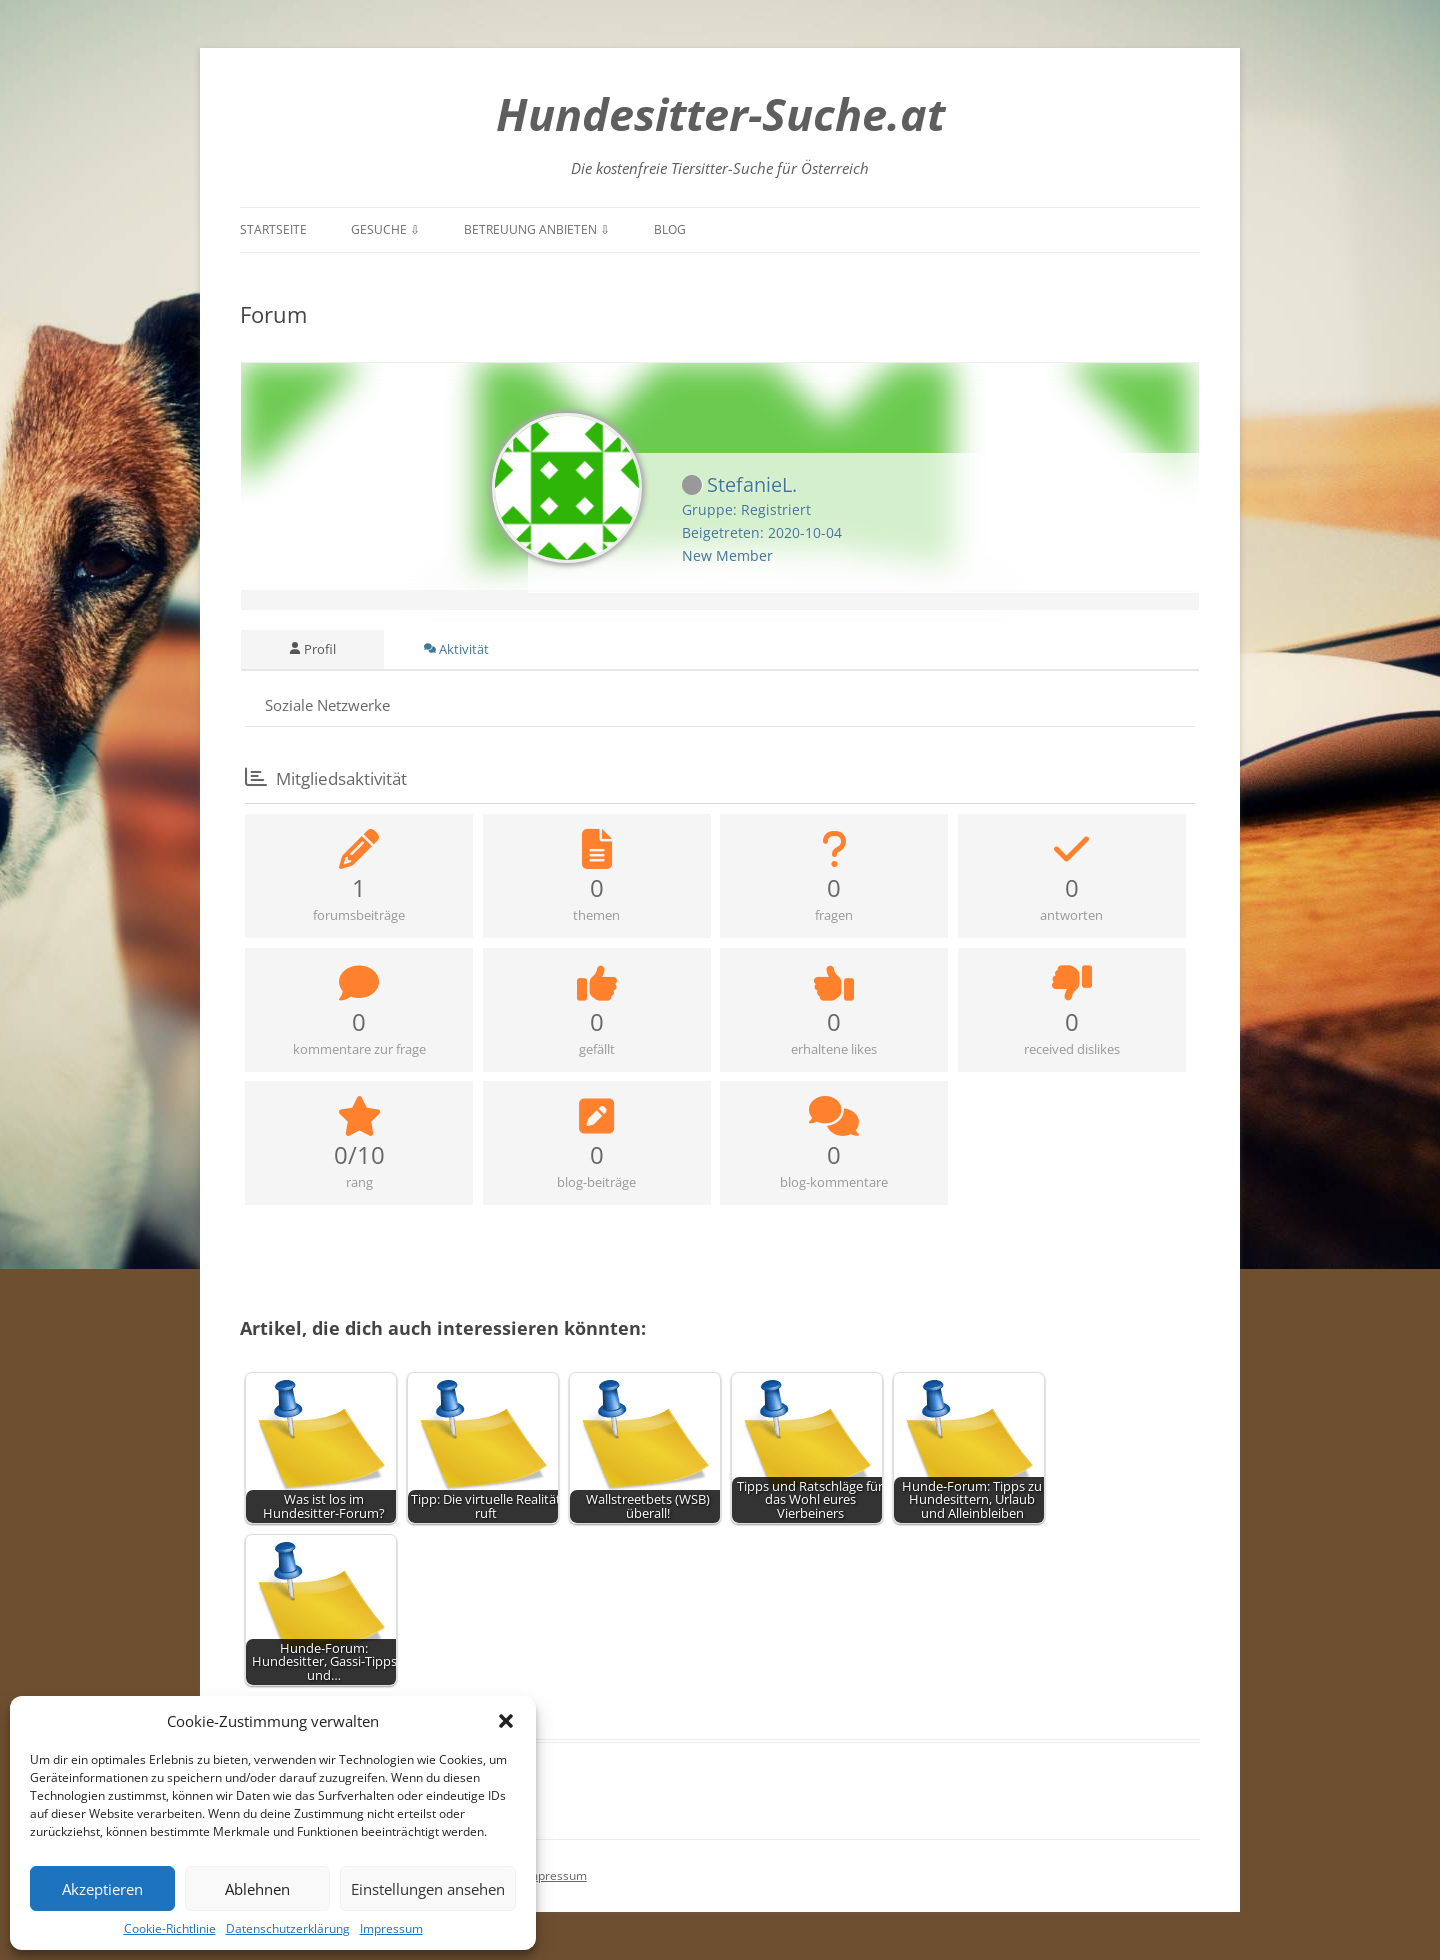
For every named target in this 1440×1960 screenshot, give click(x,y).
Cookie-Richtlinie (170, 1928)
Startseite (273, 229)
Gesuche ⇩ (385, 229)
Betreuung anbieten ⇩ (537, 229)
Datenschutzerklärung (288, 1928)
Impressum (391, 1928)
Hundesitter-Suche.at (720, 113)
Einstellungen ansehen (428, 1889)
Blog (670, 229)
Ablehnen (257, 1889)
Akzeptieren (102, 1889)
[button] (506, 1721)
